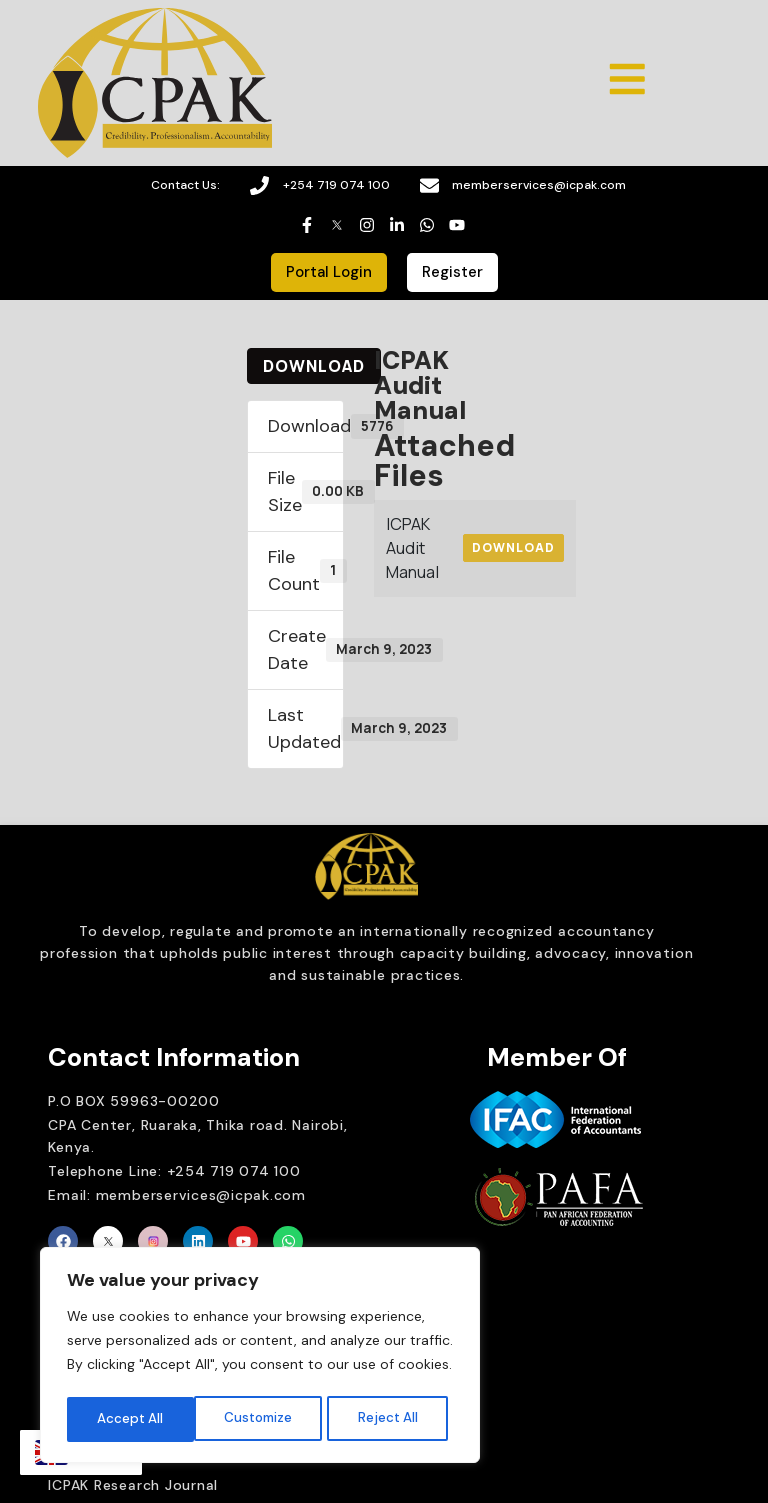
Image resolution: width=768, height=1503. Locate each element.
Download (314, 367)
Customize (131, 1418)
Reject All (262, 1418)
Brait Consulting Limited (565, 1293)
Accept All (391, 1418)
